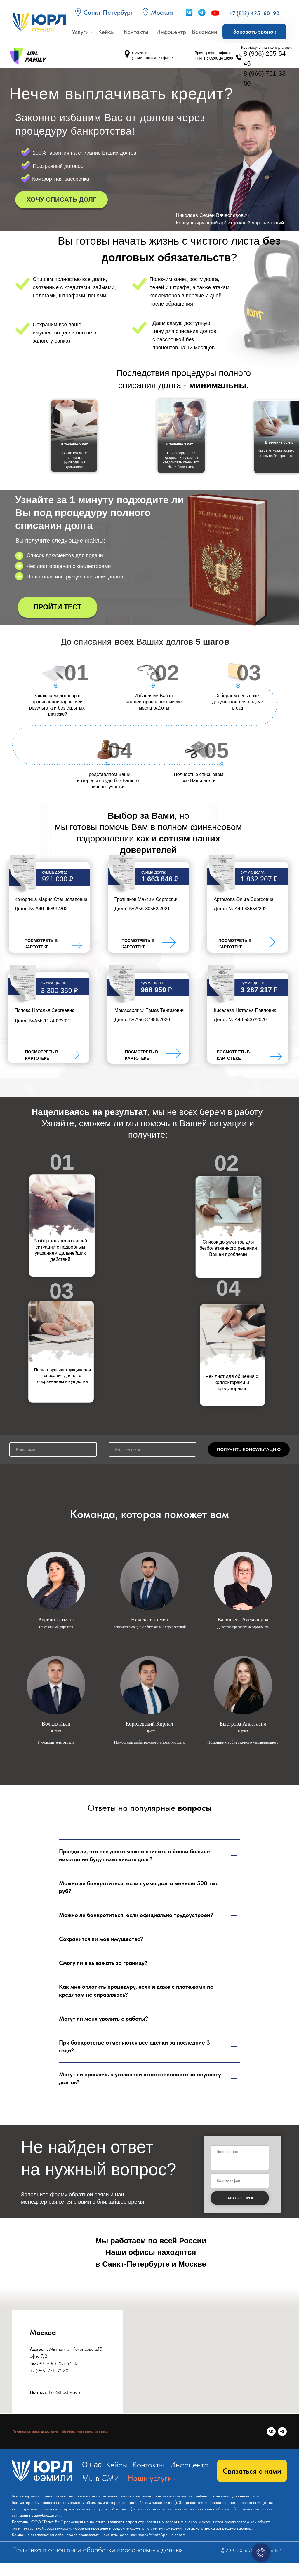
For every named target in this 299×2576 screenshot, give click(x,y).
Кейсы (116, 2464)
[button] (254, 31)
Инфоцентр (189, 2464)
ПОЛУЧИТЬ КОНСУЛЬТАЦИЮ (249, 1449)
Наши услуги (149, 2478)
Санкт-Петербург (108, 12)
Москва (162, 12)
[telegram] (282, 2431)
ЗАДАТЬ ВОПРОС (239, 2198)
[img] (77, 945)
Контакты (148, 2464)
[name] (53, 1449)
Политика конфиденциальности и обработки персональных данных (60, 2431)
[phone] (152, 1449)
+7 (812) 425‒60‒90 (254, 13)
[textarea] (240, 2157)
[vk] (271, 2431)
